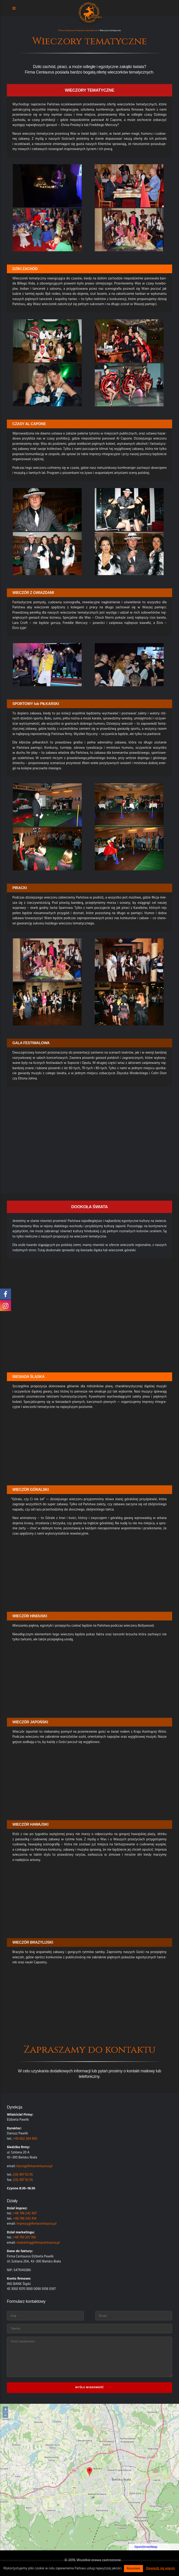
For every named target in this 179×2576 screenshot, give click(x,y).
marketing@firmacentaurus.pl (38, 2242)
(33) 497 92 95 (23, 2174)
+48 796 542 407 (25, 2213)
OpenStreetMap (145, 2547)
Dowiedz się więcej (160, 2568)
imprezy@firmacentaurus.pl (37, 2223)
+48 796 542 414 (24, 2218)
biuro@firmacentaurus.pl (35, 2166)
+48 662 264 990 (25, 2139)
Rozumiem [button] (133, 2568)
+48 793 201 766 (24, 2237)
